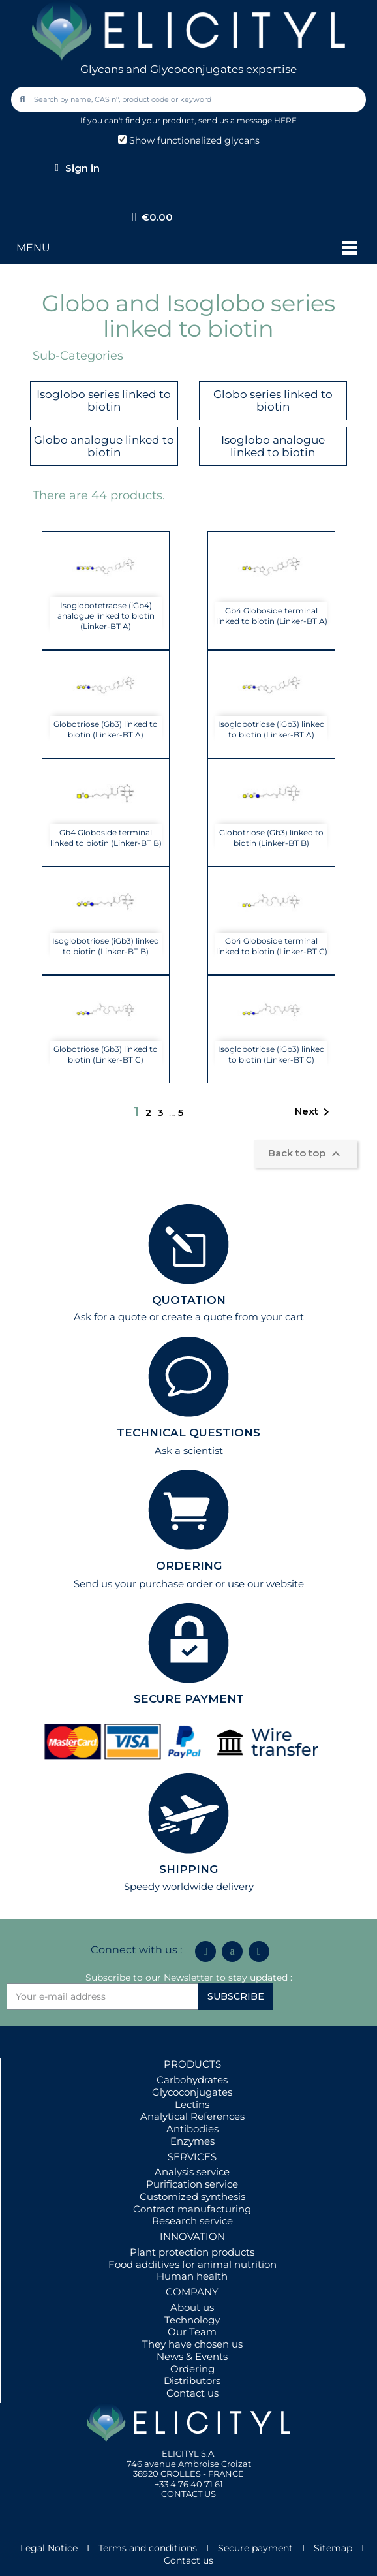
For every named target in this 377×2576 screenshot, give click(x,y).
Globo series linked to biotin (273, 400)
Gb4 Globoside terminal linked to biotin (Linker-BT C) (271, 946)
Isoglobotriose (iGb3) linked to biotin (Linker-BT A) (271, 729)
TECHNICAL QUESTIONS (188, 1432)
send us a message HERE (247, 120)
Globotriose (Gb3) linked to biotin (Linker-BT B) (271, 838)
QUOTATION (189, 1300)
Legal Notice (49, 2548)
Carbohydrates (192, 2079)
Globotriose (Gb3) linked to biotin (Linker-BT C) (105, 1054)
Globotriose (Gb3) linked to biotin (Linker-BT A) (105, 729)
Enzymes (192, 2141)
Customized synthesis (192, 2196)
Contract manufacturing (192, 2209)
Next (314, 1112)
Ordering (192, 2369)
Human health (192, 2276)
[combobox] (189, 99)
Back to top (306, 1154)
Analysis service (192, 2171)
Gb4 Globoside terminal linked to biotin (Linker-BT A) (271, 616)
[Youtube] (259, 1951)
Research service (192, 2220)
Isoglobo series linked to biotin (104, 400)
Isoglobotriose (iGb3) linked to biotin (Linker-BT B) (105, 946)
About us (192, 2307)
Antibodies (192, 2128)
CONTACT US (188, 2494)
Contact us (192, 2393)
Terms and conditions (147, 2548)
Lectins (192, 2104)
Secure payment (255, 2548)
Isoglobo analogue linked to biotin (273, 446)
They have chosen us (192, 2344)
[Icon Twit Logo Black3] (232, 1951)
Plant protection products (192, 2252)
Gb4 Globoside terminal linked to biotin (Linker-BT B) (106, 838)
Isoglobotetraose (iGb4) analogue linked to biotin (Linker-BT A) (106, 615)
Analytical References (192, 2116)
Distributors (192, 2380)
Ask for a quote (110, 1317)
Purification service (192, 2184)
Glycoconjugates (192, 2092)
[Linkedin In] (205, 1951)
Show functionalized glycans (189, 140)
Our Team (192, 2331)
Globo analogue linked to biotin (104, 446)
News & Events (192, 2356)
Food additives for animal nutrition (192, 2264)
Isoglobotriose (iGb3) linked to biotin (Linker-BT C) (271, 1054)
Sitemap (333, 2548)
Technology (192, 2320)
